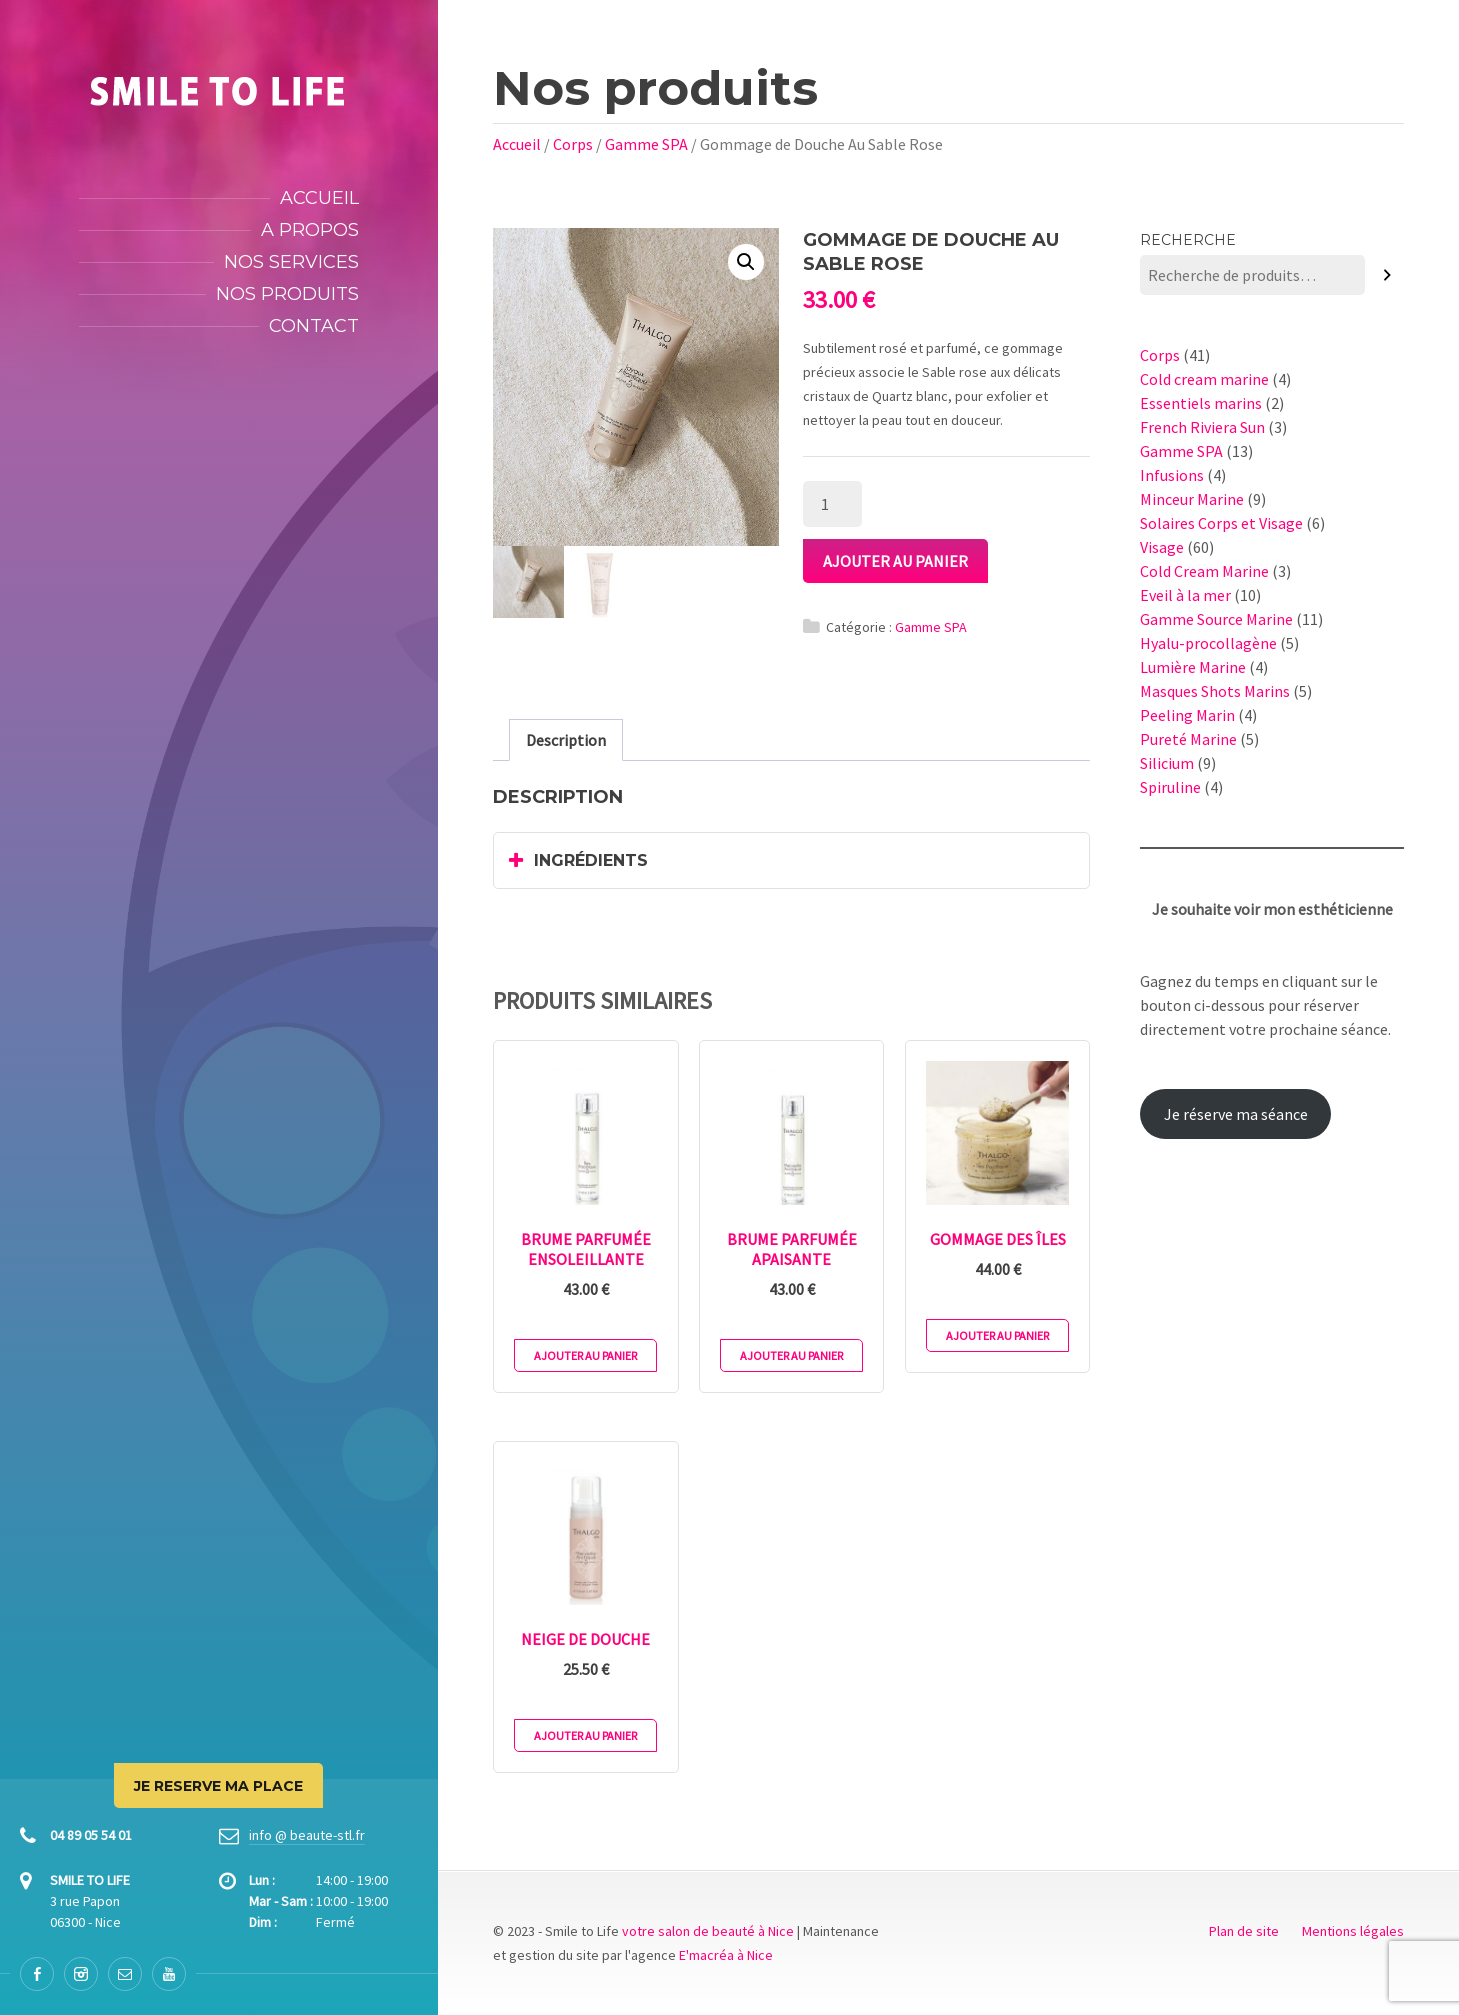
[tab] (566, 740)
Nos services (291, 262)
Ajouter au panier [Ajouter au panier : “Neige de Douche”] (585, 1735)
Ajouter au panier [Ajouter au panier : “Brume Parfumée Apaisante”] (791, 1355)
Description (566, 740)
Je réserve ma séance (1236, 1114)
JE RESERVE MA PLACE (218, 1786)
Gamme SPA (646, 144)
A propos (310, 230)
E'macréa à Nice (726, 1955)
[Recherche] (1387, 275)
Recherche (1188, 240)
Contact (314, 326)
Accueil (319, 198)
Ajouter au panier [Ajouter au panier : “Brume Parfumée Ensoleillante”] (585, 1355)
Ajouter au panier (895, 561)
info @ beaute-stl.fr (307, 1835)
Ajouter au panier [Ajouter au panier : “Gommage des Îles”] (997, 1335)
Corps (573, 144)
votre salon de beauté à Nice (708, 1931)
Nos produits (287, 294)
